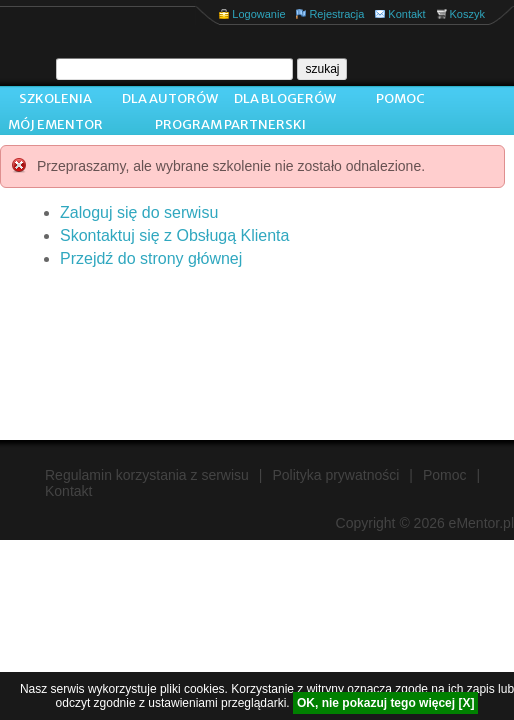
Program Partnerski (230, 124)
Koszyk (467, 14)
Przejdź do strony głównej (151, 258)
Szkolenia (55, 98)
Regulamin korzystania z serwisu (147, 475)
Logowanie (258, 14)
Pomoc (400, 98)
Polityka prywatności (336, 475)
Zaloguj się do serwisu (139, 212)
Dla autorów (170, 98)
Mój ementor (55, 124)
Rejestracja (336, 14)
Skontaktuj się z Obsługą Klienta (174, 235)
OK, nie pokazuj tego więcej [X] (385, 703)
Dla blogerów (285, 98)
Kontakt (406, 14)
